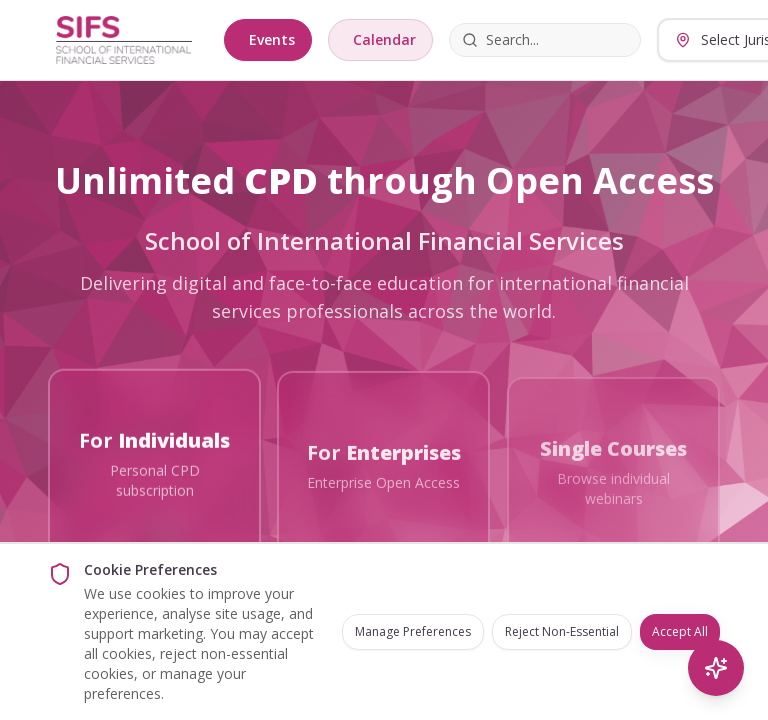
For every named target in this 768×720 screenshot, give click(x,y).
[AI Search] (716, 668)
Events (272, 39)
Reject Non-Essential (562, 631)
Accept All (680, 631)
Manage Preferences (413, 631)
